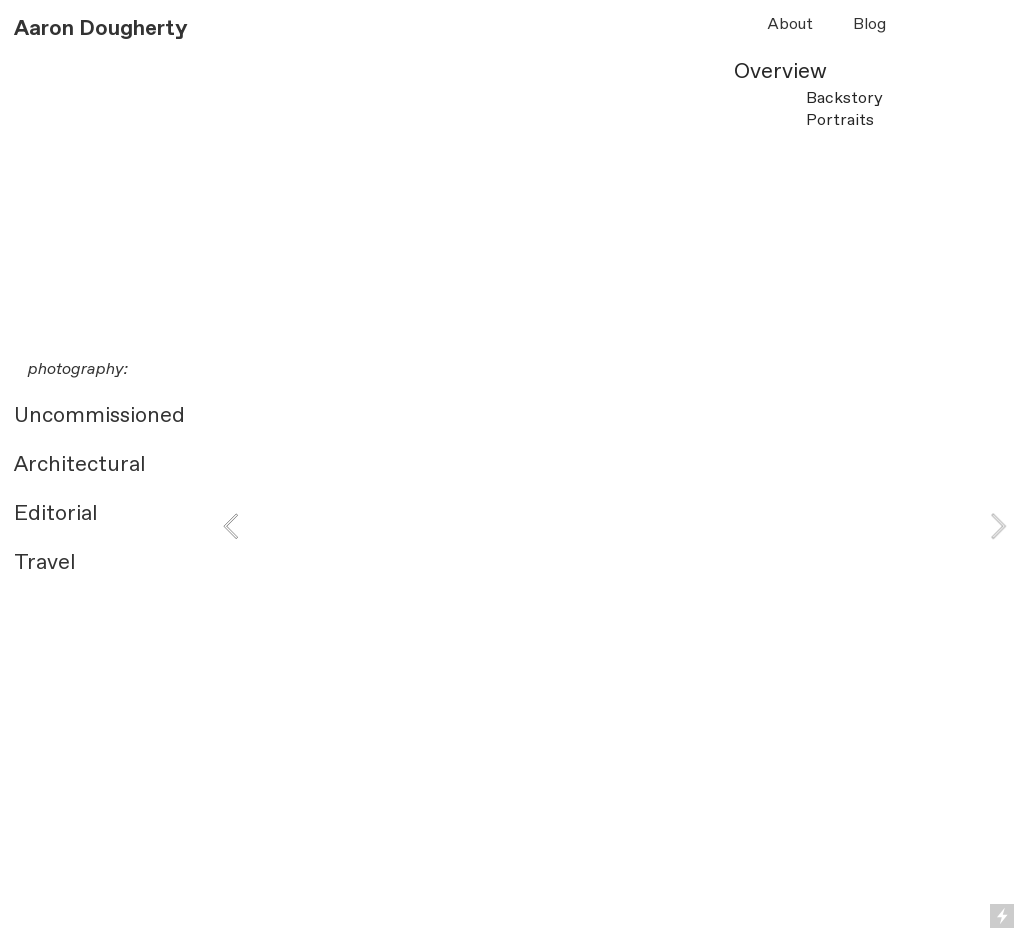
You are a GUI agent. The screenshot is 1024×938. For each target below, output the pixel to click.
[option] (614, 406)
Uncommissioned (99, 416)
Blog (869, 24)
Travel (44, 563)
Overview (780, 72)
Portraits (840, 120)
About (790, 24)
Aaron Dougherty (101, 29)
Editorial (55, 514)
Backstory (844, 98)
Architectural (79, 465)
